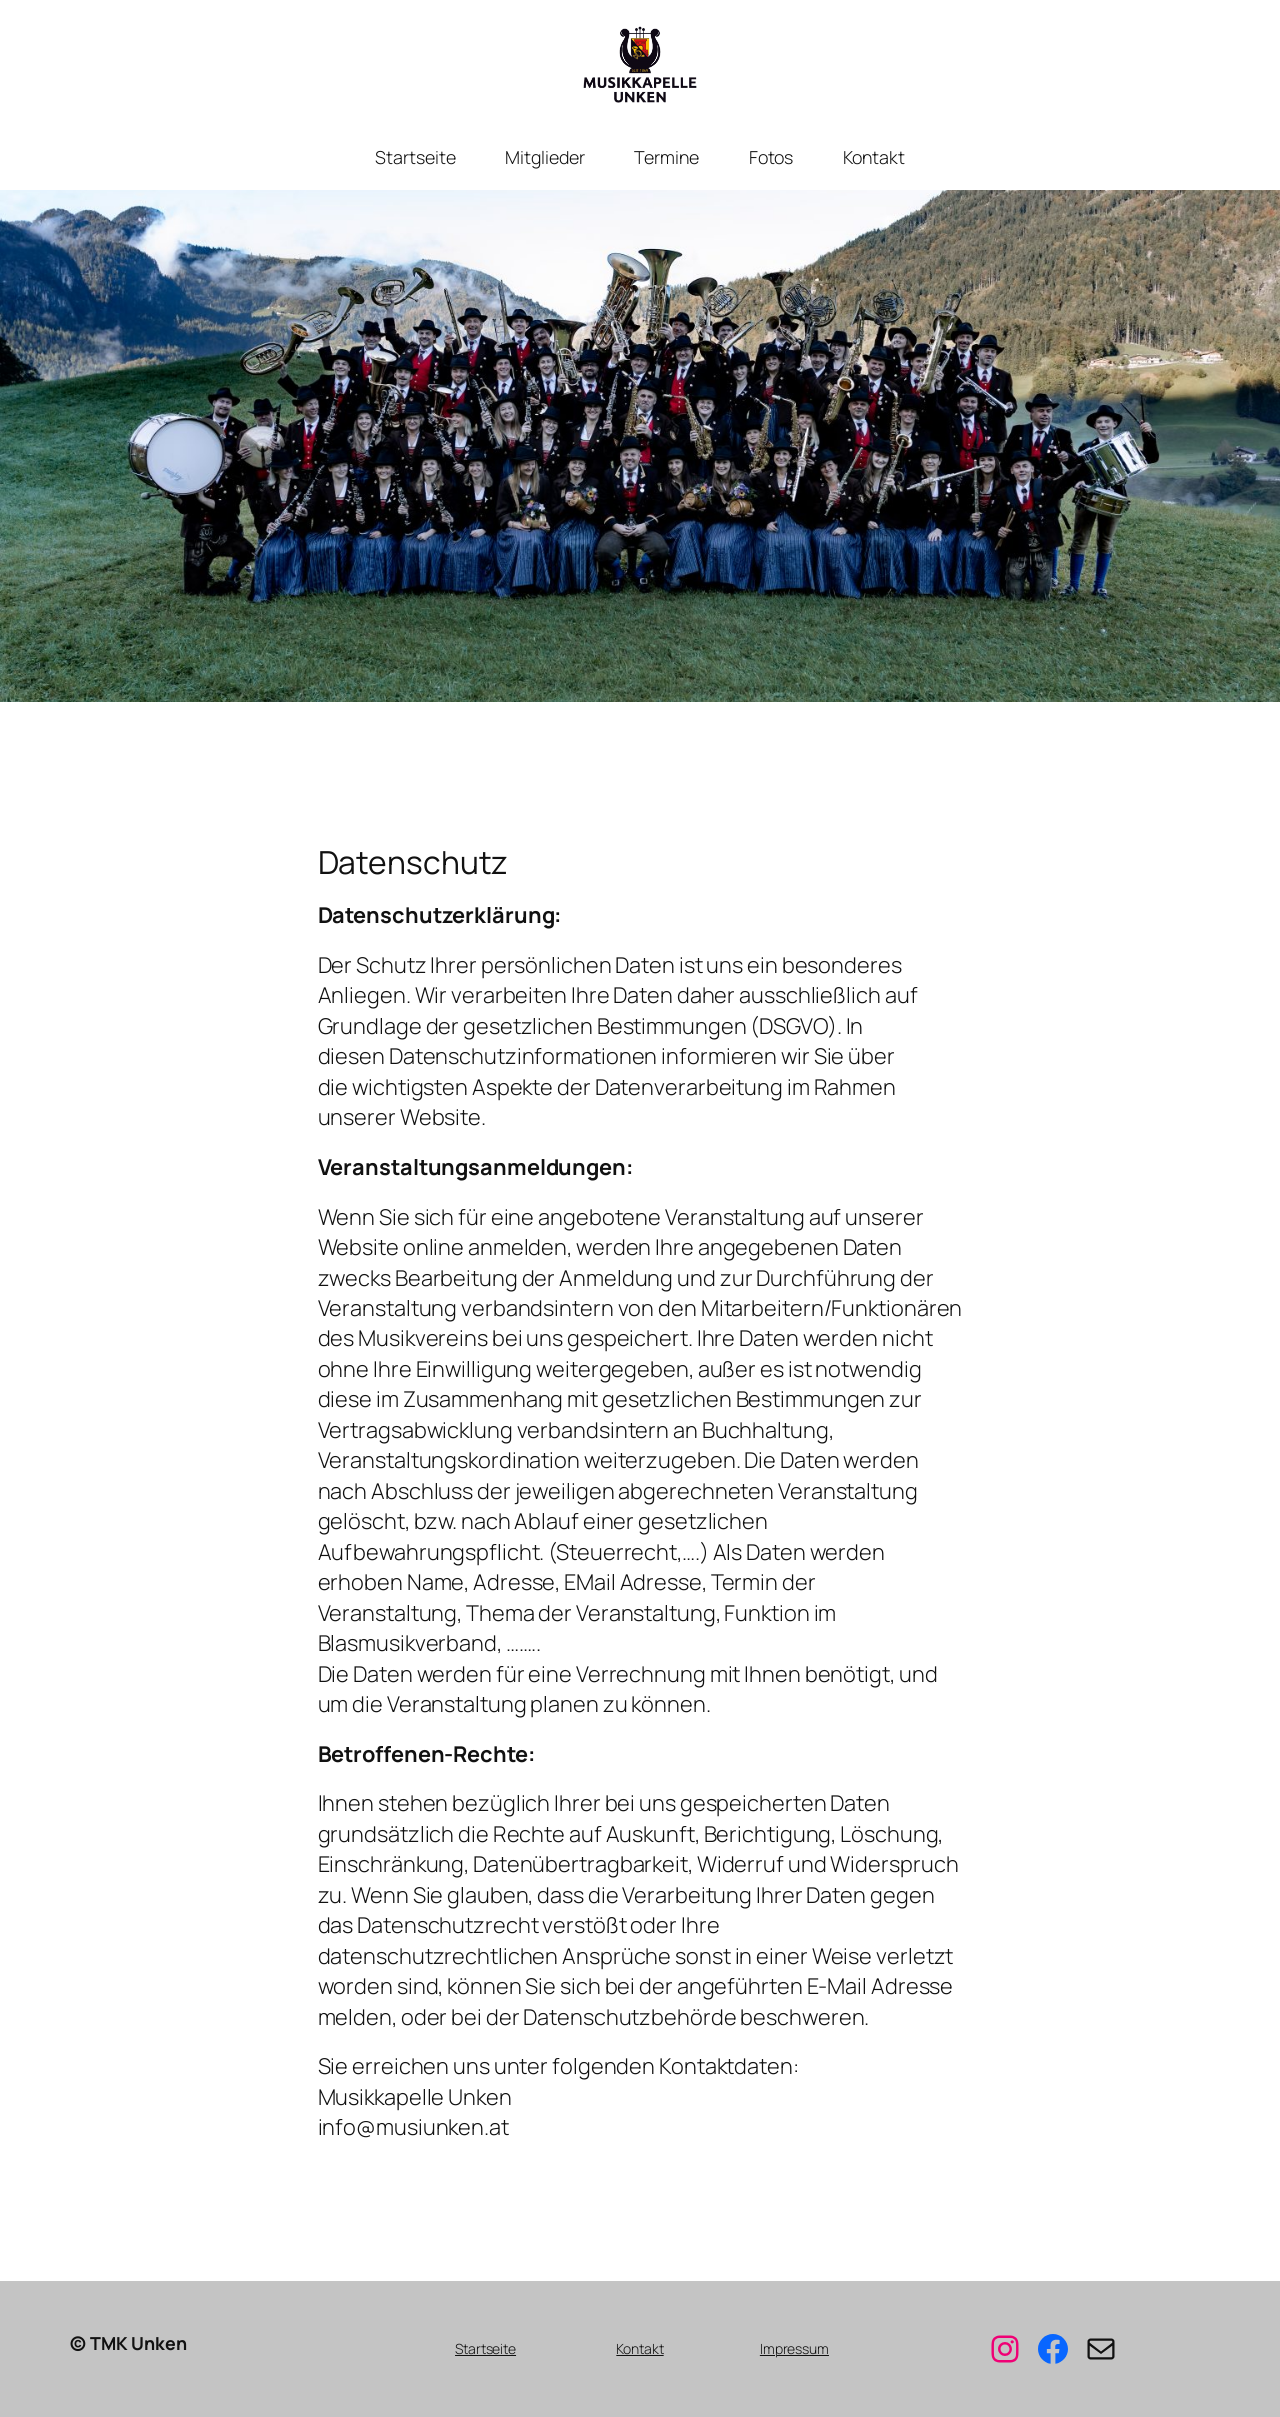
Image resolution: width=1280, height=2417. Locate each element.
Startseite (485, 2348)
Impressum (794, 2348)
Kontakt (639, 2348)
